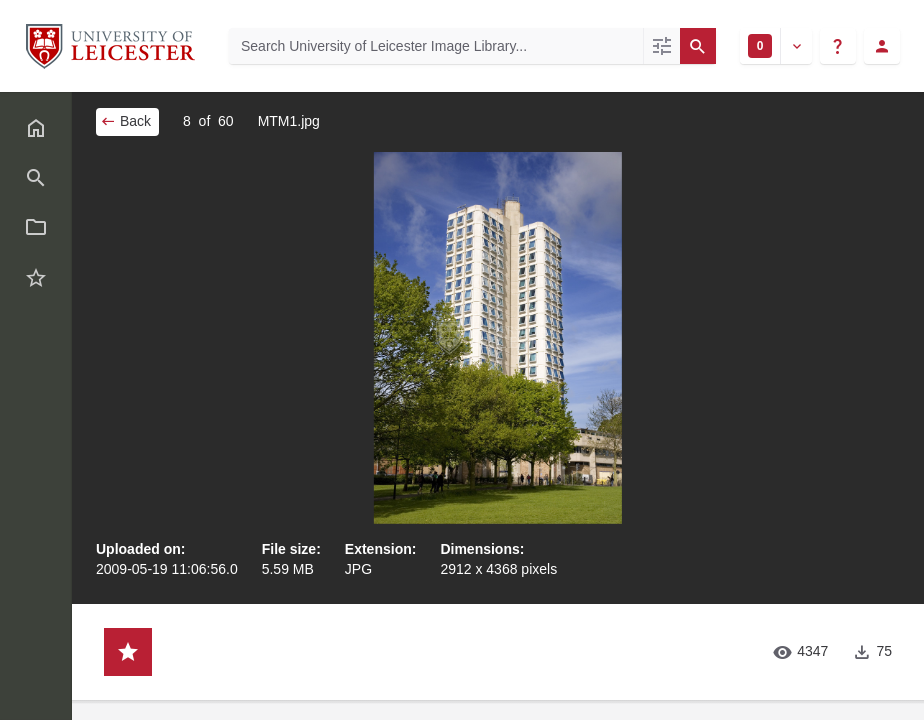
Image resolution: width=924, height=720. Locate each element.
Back (125, 121)
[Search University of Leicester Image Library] (436, 46)
